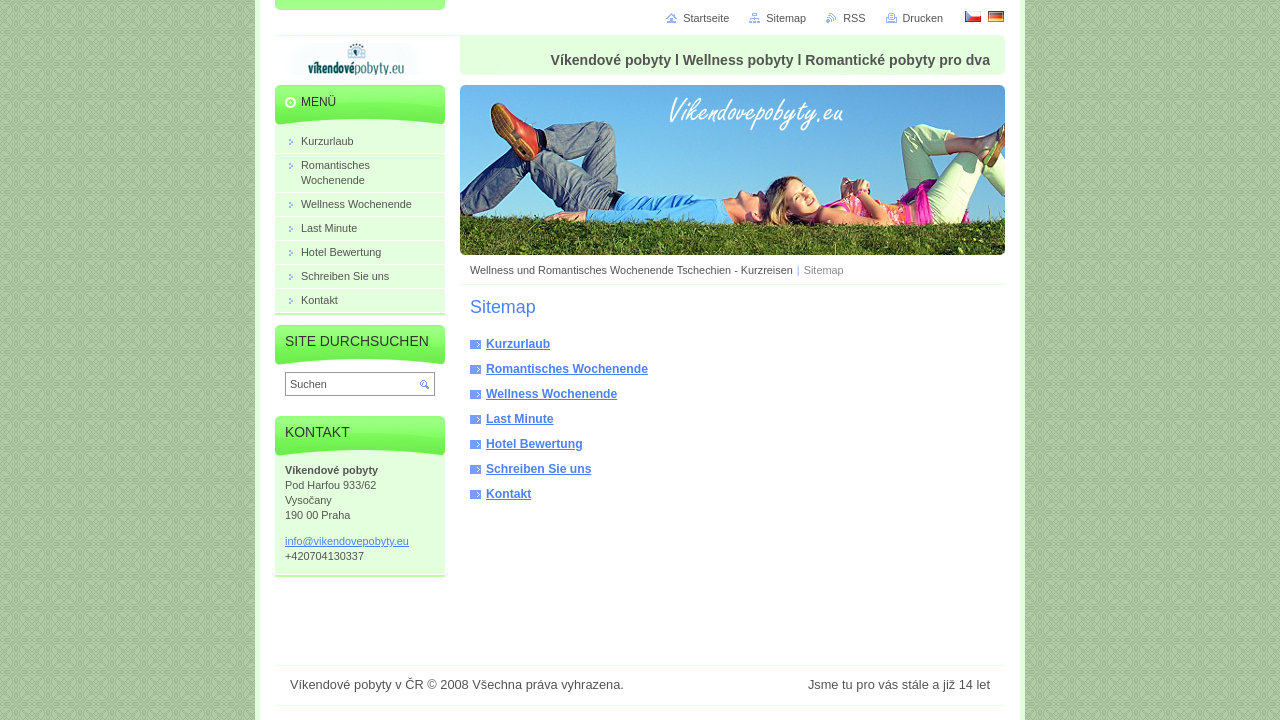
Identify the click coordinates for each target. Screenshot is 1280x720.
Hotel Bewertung (534, 444)
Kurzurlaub (518, 344)
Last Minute (520, 419)
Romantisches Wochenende (567, 369)
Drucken (923, 18)
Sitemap (786, 18)
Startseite (706, 18)
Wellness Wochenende (551, 394)
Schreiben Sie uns (538, 469)
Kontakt (508, 494)
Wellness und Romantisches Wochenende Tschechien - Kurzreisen (631, 270)
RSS (854, 18)
